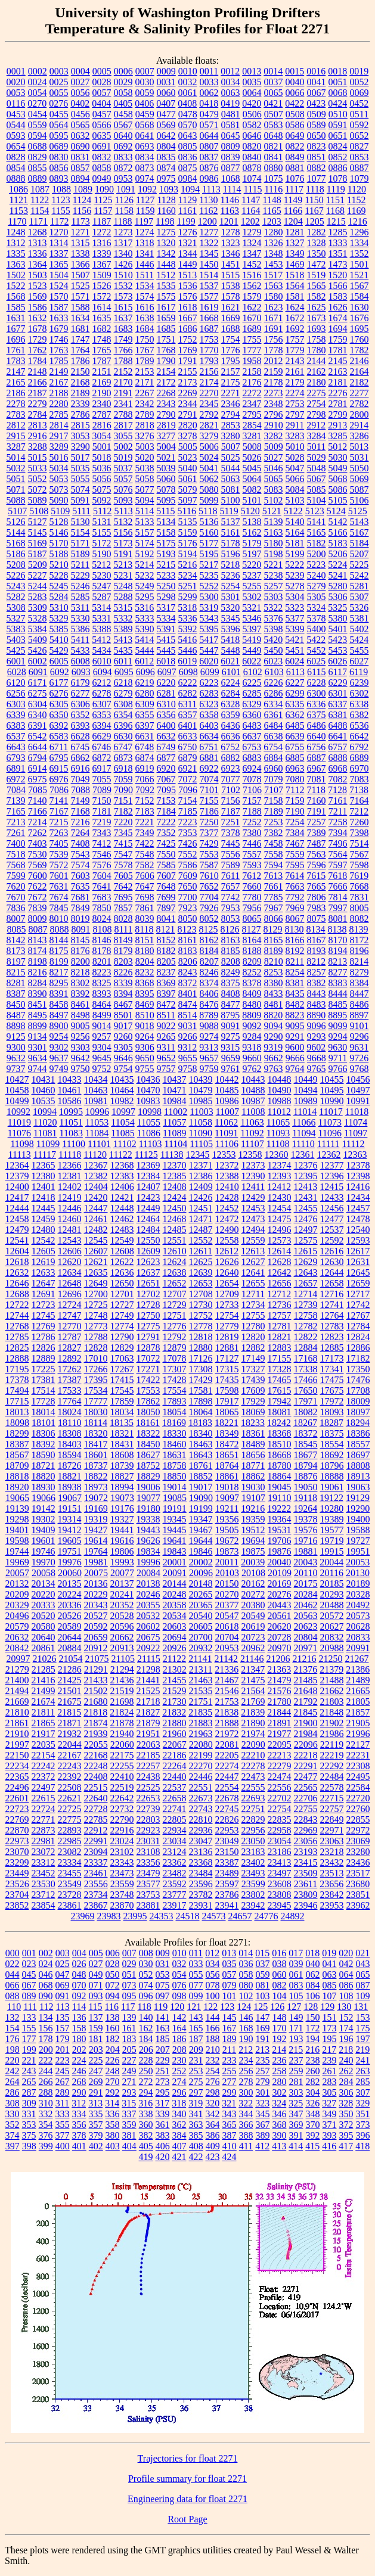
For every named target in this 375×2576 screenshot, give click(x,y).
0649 (295, 135)
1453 (273, 264)
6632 (166, 736)
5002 (123, 447)
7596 (316, 865)
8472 (166, 1004)
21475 (253, 1680)
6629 (101, 736)
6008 (80, 661)
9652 (166, 1058)
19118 (305, 1498)
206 (146, 2049)
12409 (201, 1187)
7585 (166, 865)
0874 (166, 168)
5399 (295, 629)
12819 (227, 1337)
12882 (253, 1348)
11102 (125, 1144)
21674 (43, 1701)
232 (213, 2060)
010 (179, 1953)
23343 (122, 1862)
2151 (101, 371)
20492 (358, 1605)
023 (29, 1964)
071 (96, 1985)
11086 (148, 1133)
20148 (201, 1583)
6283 (209, 693)
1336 (37, 253)
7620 (16, 886)
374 (12, 2135)
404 (129, 2146)
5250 (166, 586)
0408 (187, 103)
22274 (227, 1766)
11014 (305, 1112)
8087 (37, 929)
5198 (273, 554)
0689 (59, 146)
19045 (280, 1487)
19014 (175, 1487)
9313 (208, 1047)
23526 (17, 1884)
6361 (273, 715)
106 (313, 1996)
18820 (43, 1476)
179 (62, 2039)
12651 (148, 1283)
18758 (175, 1466)
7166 (37, 811)
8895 (337, 1015)
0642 (166, 135)
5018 (101, 457)
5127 (37, 522)
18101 (43, 1423)
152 (346, 2017)
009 (163, 1953)
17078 (175, 1358)
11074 (355, 1122)
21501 (70, 1691)
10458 (17, 1090)
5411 (80, 640)
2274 (295, 393)
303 (296, 2092)
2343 (166, 404)
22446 (201, 1777)
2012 (273, 361)
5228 (59, 575)
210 (213, 2049)
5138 (252, 522)
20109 (280, 1573)
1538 (230, 286)
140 (146, 2017)
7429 (209, 843)
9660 (252, 1058)
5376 (273, 618)
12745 (43, 1315)
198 (12, 2049)
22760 (358, 1809)
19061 (332, 1487)
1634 (80, 318)
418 (362, 2146)
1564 (295, 286)
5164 (295, 532)
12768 (17, 1326)
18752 (148, 1466)
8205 (166, 961)
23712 (43, 1895)
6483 (252, 725)
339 (163, 2114)
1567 (359, 286)
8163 (230, 940)
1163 (230, 211)
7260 (359, 822)
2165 (16, 382)
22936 (201, 1830)
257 (263, 2071)
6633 (187, 736)
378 (79, 2135)
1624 (295, 307)
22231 (358, 1755)
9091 (230, 1026)
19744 (17, 1551)
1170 (17, 221)
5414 (144, 640)
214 (279, 2049)
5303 (273, 597)
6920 (166, 768)
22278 (253, 1766)
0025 (59, 82)
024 (46, 1964)
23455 (70, 1873)
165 (196, 2028)
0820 (252, 146)
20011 (226, 1562)
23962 (358, 1905)
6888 (338, 758)
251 (163, 2071)
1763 (59, 350)
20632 (17, 1637)
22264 (175, 1766)
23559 (122, 1884)
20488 (332, 1605)
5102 (273, 500)
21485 (306, 1680)
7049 (80, 779)
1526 (101, 286)
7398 (359, 833)
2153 (144, 371)
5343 (209, 618)
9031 (187, 1026)
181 (96, 2039)
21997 (17, 1744)
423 (213, 2157)
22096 (306, 1744)
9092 (252, 1026)
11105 (201, 1144)
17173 (332, 1358)
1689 (252, 329)
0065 (273, 93)
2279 (37, 404)
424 (229, 2157)
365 (229, 2125)
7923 (187, 908)
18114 (95, 1423)
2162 (316, 371)
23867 (96, 1905)
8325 (101, 983)
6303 (16, 704)
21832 (174, 1712)
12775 (148, 1326)
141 (163, 2017)
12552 (201, 1240)
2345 (209, 404)
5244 (37, 586)
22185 (148, 1755)
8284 (37, 983)
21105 (123, 1659)
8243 (187, 972)
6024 (294, 661)
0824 (338, 146)
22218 (306, 1755)
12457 (358, 1208)
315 (129, 2103)
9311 (166, 1047)
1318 (144, 243)
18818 (17, 1476)
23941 (227, 1905)
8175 (59, 951)
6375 (316, 715)
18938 (70, 1487)
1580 (273, 296)
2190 (101, 393)
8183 (187, 951)
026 (79, 1964)
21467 (227, 1680)
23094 (96, 1852)
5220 (251, 565)
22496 (17, 1787)
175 (363, 2028)
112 (46, 2007)
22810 (201, 1819)
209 (196, 2049)
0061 (187, 93)
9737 (16, 1069)
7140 (37, 801)
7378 (230, 833)
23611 (305, 1884)
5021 (166, 457)
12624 (175, 1262)
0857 (80, 168)
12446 (70, 1208)
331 (29, 2114)
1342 (166, 253)
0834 (144, 157)
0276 (58, 103)
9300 (16, 1047)
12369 (148, 1165)
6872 (101, 758)
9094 (273, 1026)
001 (29, 1953)
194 (313, 2039)
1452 (252, 264)
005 (96, 1953)
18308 (70, 1433)
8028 (123, 918)
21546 (227, 1691)
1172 (59, 221)
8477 (230, 1004)
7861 (144, 908)
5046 (273, 468)
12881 (227, 1348)
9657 (209, 1058)
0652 (359, 135)
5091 (80, 500)
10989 (306, 1101)
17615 (280, 1390)
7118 (316, 790)
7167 (59, 811)
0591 (338, 125)
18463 (201, 1444)
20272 (253, 1594)
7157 (252, 801)
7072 (187, 779)
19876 (280, 1551)
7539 (59, 854)
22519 (122, 1787)
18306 (43, 1433)
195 (330, 2039)
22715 (332, 1798)
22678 (227, 1798)
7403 (37, 843)
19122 (331, 1498)
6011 (123, 661)
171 (296, 2028)
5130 (80, 522)
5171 (80, 543)
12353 (223, 1154)
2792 (209, 414)
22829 (253, 1819)
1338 (80, 253)
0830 (59, 157)
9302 (59, 1047)
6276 (59, 693)
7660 (252, 886)
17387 (70, 1380)
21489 (358, 1680)
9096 (316, 1026)
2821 (209, 425)
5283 (37, 597)
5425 (16, 650)
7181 (101, 811)
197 (363, 2039)
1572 (101, 296)
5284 (59, 597)
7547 (123, 854)
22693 (253, 1798)
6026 (337, 661)
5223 (316, 565)
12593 (358, 1240)
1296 (359, 232)
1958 (252, 361)
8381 (295, 983)
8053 (230, 918)
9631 (358, 1047)
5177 (209, 543)
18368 (280, 1433)
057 (229, 1974)
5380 (338, 618)
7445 (230, 843)
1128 (166, 200)
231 (196, 2060)
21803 (332, 1701)
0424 (337, 103)
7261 (16, 833)
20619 (253, 1626)
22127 (358, 1744)
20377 (227, 1605)
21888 (227, 1723)
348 (313, 2114)
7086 (59, 790)
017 (296, 1953)
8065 (252, 918)
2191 (123, 393)
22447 (227, 1777)
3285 (338, 436)
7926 (209, 908)
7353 (187, 833)
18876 (306, 1476)
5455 (359, 650)
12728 (148, 1305)
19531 (280, 1530)
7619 (358, 876)
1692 (295, 329)
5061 (187, 479)
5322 (273, 607)
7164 (359, 801)
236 (279, 2060)
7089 (101, 790)
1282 (316, 232)
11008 (253, 1112)
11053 (97, 1122)
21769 (253, 1701)
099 (196, 1996)
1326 (273, 243)
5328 (37, 618)
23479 (148, 1873)
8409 (252, 994)
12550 (148, 1240)
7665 (316, 886)
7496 (338, 843)
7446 (252, 843)
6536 (359, 725)
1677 (16, 329)
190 (246, 2039)
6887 (316, 758)
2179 (295, 382)
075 (163, 1985)
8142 (16, 940)
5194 (187, 554)
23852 (17, 1905)
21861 (17, 1723)
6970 (359, 768)
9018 (144, 1026)
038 (279, 1964)
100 (213, 1996)
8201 (101, 961)
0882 (316, 168)
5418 (230, 640)
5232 (144, 575)
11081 (45, 1133)
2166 (37, 382)
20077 (122, 1573)
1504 (59, 275)
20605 (201, 1626)
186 (179, 2039)
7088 (80, 790)
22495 (358, 1777)
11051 (70, 1122)
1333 (338, 243)
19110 (279, 1498)
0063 (230, 93)
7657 (230, 886)
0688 (37, 146)
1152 (356, 200)
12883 (280, 1348)
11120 (95, 1154)
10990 (332, 1101)
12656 (280, 1283)
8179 (123, 951)
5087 (359, 489)
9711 (337, 1058)
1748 (101, 339)
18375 (332, 1433)
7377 (209, 833)
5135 (187, 522)
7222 (166, 822)
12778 (201, 1326)
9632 (16, 1058)
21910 (17, 1734)
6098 (188, 672)
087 (363, 1985)
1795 (230, 361)
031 (163, 1964)
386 (213, 2135)
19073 (122, 1498)
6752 (230, 747)
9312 (187, 1047)
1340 (123, 253)
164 (179, 2028)
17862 (148, 1401)
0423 (316, 103)
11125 (146, 1154)
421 (179, 2157)
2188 (59, 393)
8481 (273, 1004)
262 (346, 2071)
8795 (230, 1015)
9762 (252, 1069)
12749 (122, 1315)
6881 (209, 758)
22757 (332, 1809)
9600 (294, 1047)
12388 (227, 1176)
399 (46, 2146)
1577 (209, 296)
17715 (17, 1401)
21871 (70, 1723)
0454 (37, 114)
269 (96, 2082)
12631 (358, 1262)
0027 (80, 82)
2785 (59, 414)
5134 (166, 522)
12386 (201, 1176)
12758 (306, 1315)
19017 (201, 1487)
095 (129, 1996)
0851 (316, 157)
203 (96, 2049)
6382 (359, 715)
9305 (123, 1047)
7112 (295, 790)
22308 (358, 1766)
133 (29, 2017)
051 (129, 1974)
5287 (101, 597)
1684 (144, 329)
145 (229, 2017)
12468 (175, 1219)
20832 (332, 1637)
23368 (201, 1862)
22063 (148, 1744)
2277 (359, 393)
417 (346, 2146)
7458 (273, 843)
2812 (16, 425)
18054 (175, 1412)
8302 (80, 983)
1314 (59, 243)
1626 (338, 307)
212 (245, 2049)
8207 (209, 961)
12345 (197, 1154)
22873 (43, 1830)
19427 (96, 1530)
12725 (96, 1305)
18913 (358, 1476)
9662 (273, 1058)
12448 (122, 1208)
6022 (251, 661)
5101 (252, 500)
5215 (165, 565)
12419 (70, 1197)
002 (46, 1953)
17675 (332, 1390)
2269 (187, 393)
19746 (43, 1551)
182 (113, 2039)
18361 (253, 1433)
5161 (230, 532)
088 (12, 1996)
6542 (37, 736)
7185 (187, 811)
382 (146, 2135)
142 (179, 2017)
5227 (37, 575)
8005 (359, 908)
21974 (253, 1734)
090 (46, 1996)
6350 (59, 715)
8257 (316, 972)
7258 (338, 822)
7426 (187, 843)
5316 (144, 607)
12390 (253, 1176)
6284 (230, 693)
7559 (295, 854)
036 (246, 1964)
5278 (295, 586)
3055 (123, 436)
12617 (358, 1251)
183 (129, 2039)
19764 (96, 1551)
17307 (175, 1369)
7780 (252, 897)
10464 (122, 1090)
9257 (101, 1036)
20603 (175, 1626)
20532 (148, 1616)
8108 (101, 929)
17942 (280, 1401)
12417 (17, 1197)
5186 (16, 554)
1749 (123, 339)
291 (96, 2092)
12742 (358, 1305)
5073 (59, 489)
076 (179, 1985)
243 (29, 2071)
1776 (230, 350)
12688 (17, 1294)
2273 (273, 393)
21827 (148, 1712)
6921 (187, 768)
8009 (37, 918)
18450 (148, 1444)
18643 (201, 1455)
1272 (101, 232)
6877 (166, 758)
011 (196, 1953)
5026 (252, 457)
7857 (123, 908)
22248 (96, 1766)
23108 (148, 1852)
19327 (122, 1519)
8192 (295, 951)
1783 (16, 361)
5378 (316, 618)
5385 (59, 629)
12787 (70, 1337)
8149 (123, 940)
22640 (96, 1798)
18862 (253, 1476)
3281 (252, 436)
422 (196, 2157)
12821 (280, 1337)
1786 (80, 361)
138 (113, 2017)
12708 (201, 1294)
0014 (273, 71)
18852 (201, 1476)
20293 (332, 1594)
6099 (209, 672)
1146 (230, 200)
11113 (19, 1154)
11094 (303, 1133)
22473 (253, 1777)
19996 (148, 1562)
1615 (123, 307)
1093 (168, 189)
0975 (166, 178)
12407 (148, 1187)
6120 (16, 683)
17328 (280, 1369)
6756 (316, 747)
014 (245, 1953)
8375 (230, 983)
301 (263, 2092)
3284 (316, 436)
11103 (150, 1144)
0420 (251, 103)
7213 (16, 822)
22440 (175, 1777)
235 (263, 2060)
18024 (70, 1412)
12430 (280, 1197)
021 (362, 1953)
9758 (187, 1069)
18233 (253, 1423)
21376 (305, 1669)
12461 (96, 1219)
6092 (59, 672)
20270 (227, 1594)
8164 (252, 940)
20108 (253, 1573)
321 (229, 2103)
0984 (187, 178)
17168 (306, 1358)
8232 (144, 972)
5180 (273, 543)
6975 (37, 779)
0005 (101, 71)
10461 (70, 1090)
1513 (187, 275)
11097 (355, 1133)
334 (79, 2114)
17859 (122, 1401)
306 (346, 2092)
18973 (96, 1487)
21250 (330, 1659)
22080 (201, 1744)
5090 (59, 500)
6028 (16, 672)
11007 (227, 1112)
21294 (122, 1669)
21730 (175, 1701)
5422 (316, 640)
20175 (306, 1583)
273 (163, 2082)
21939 (96, 1734)
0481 (230, 114)
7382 (273, 833)
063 (330, 1974)
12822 (306, 1337)
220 (12, 2060)
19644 (201, 1541)
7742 (230, 897)
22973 (17, 1841)
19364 (280, 1519)
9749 (59, 1069)
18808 (358, 1466)
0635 (101, 135)
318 (179, 2103)
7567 (359, 854)
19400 (358, 1519)
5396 (230, 629)
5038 (144, 468)
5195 (209, 554)
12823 (332, 1337)
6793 (16, 758)
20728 (280, 1637)
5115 (165, 511)
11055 (148, 1122)
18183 (200, 1423)
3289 (59, 447)
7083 (359, 779)
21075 (97, 1659)
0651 (338, 135)
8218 (80, 972)
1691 (273, 329)
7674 (59, 897)
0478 (187, 114)
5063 (230, 479)
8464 (101, 1004)
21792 (306, 1701)
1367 (101, 264)
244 (46, 2071)
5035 (80, 468)
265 (29, 2082)
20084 (148, 1573)
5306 (338, 597)
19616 (122, 1541)
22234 (17, 1766)
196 (346, 2039)
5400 (316, 629)
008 (146, 1953)
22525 (148, 1787)
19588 (358, 1530)
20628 (358, 1626)
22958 (280, 1830)
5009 (273, 447)
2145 (338, 361)
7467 (295, 843)
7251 (230, 822)
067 (29, 1985)
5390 (144, 629)
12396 (332, 1176)
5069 (359, 479)
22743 (201, 1809)
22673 (201, 1798)
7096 (187, 790)
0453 (16, 114)
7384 (295, 833)
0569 (166, 125)
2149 (59, 371)
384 (179, 2135)
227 (129, 2060)
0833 (123, 157)
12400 (17, 1187)
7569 (37, 865)
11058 (200, 1122)
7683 (101, 897)
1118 (315, 189)
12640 (227, 1272)
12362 (328, 1154)
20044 (331, 1562)
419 (146, 2157)
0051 (338, 82)
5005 (187, 447)
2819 (166, 425)
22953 (227, 1830)
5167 (359, 532)
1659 (166, 318)
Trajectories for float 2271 (188, 2458)
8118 (144, 929)
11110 (303, 1144)
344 (246, 2114)
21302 (175, 1669)
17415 (122, 1380)
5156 (123, 532)
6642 (359, 736)
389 (263, 2135)
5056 (101, 479)
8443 (316, 994)
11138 (172, 1154)
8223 (101, 972)
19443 (148, 1530)
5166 (338, 532)
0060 (166, 93)
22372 (43, 1777)
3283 (295, 436)
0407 (165, 103)
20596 (122, 1626)
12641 (253, 1272)
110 (14, 2007)
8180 (144, 951)
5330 (80, 618)
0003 (59, 71)
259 (296, 2071)
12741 (332, 1305)
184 (146, 2039)
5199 (295, 554)
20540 (201, 1616)
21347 (253, 1669)
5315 (122, 607)
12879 (175, 1348)
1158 (124, 211)
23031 (148, 1841)
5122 (293, 511)
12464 (148, 1219)
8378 (252, 983)
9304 (101, 1047)
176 (12, 2039)
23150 (227, 1852)
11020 (45, 1122)
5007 (230, 447)
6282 (187, 693)
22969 (306, 1830)
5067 (316, 479)
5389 (123, 629)
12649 (96, 1283)
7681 (80, 897)
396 (363, 2135)
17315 (227, 1369)
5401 (338, 629)
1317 (123, 243)
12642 (280, 1272)
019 (329, 1953)
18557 (358, 1444)
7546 (101, 854)
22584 (358, 1787)
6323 (208, 704)
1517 (273, 275)
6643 (16, 747)
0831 (80, 157)
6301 (338, 693)
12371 (201, 1165)
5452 (316, 650)
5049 (338, 468)
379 (96, 2135)
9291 (295, 1036)
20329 (17, 1605)
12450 (175, 1208)
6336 (316, 704)
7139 (16, 801)
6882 (230, 758)
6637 (252, 736)
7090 (123, 790)
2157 (230, 371)
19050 (306, 1487)
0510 (338, 114)
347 (296, 2114)
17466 (306, 1380)
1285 (338, 232)
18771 (253, 1466)
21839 (253, 1712)
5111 (81, 511)
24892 (293, 1916)
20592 (96, 1626)
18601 (96, 1455)
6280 (144, 693)
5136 (209, 522)
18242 (279, 1423)
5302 (252, 597)
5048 (316, 468)
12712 (279, 1294)
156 (46, 2028)
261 (330, 2071)
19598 (17, 1541)
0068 (338, 93)
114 (79, 2007)
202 (79, 2049)
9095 (295, 1026)
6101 (231, 672)
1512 (165, 275)
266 (46, 2082)
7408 (80, 843)
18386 (358, 1433)
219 (362, 2049)
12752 (201, 1315)
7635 (80, 886)
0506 (252, 114)
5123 (314, 511)
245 (62, 2071)
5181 (295, 543)
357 (96, 2125)
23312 (43, 1862)
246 (79, 2071)
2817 (123, 425)
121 (194, 2007)
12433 (332, 1197)
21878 (122, 1723)
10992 (18, 1112)
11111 (328, 1144)
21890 (253, 1723)
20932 (201, 1648)
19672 (227, 1541)
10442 (227, 1079)
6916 (80, 768)
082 (279, 1985)
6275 (37, 693)
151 (330, 2017)
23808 (280, 1895)
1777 (252, 350)
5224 (337, 565)
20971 (306, 1648)
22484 (332, 1777)
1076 (295, 178)
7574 (80, 865)
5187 (37, 554)
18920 (17, 1487)
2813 (37, 425)
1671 (273, 318)
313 (95, 2103)
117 (128, 2007)
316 (145, 2103)
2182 (359, 382)
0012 (230, 71)
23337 (96, 1862)
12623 (148, 1262)
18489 (253, 1444)
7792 (295, 897)
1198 (165, 221)
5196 (230, 554)
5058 (144, 479)
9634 (37, 1058)
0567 (123, 125)
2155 (187, 371)
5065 (273, 479)
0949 (101, 178)
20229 (96, 1594)
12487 (201, 1230)
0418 (208, 103)
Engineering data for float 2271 (187, 2499)
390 (279, 2135)
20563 (306, 1616)
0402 (79, 103)
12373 (253, 1165)
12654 (227, 1283)
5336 (187, 618)
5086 (338, 489)
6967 (316, 768)
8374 (209, 983)
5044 (230, 468)
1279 (252, 232)
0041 (316, 82)
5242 (359, 575)
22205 (227, 1755)
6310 (166, 704)
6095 (124, 672)
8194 (338, 951)
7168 (80, 811)
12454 (280, 1208)
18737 (96, 1466)
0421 (273, 103)
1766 (123, 350)
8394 (123, 994)
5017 (80, 457)
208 (179, 2049)
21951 (148, 1734)
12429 (253, 1197)
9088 (209, 1026)
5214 (144, 565)
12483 (122, 1230)
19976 (70, 1562)
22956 (253, 1830)
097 (163, 1996)
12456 (332, 1208)
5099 (209, 500)
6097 (166, 672)
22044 (70, 1744)
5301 (230, 597)
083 (296, 1985)
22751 (253, 1809)
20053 (358, 1562)
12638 (175, 1272)
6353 (101, 715)
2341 (123, 404)
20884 (70, 1648)
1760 (359, 339)
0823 (316, 146)
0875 (187, 168)
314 (112, 2103)
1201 (228, 221)
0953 (123, 178)
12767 (358, 1315)
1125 (103, 200)
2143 (295, 361)
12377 (332, 1165)
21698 (122, 1701)
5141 (316, 522)
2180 (316, 382)
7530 (37, 854)
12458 (17, 1219)
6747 (122, 747)
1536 (187, 286)
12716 (331, 1294)
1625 (316, 307)
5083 (273, 489)
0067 (316, 93)
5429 (59, 650)
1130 (208, 200)
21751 (201, 1701)
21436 (122, 1680)
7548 (144, 854)
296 (179, 2092)
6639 (295, 736)
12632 (17, 1272)
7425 (166, 843)
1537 (209, 286)
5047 (295, 468)
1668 (209, 318)
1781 (338, 350)
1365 (59, 264)
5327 (16, 618)
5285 (80, 597)
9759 (209, 1069)
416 (329, 2146)
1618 (187, 307)
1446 (144, 264)
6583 (59, 736)
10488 (253, 1090)
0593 (16, 135)
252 (179, 2071)
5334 (166, 618)
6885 (295, 758)
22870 (17, 1830)
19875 (253, 1551)
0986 (209, 178)
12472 (227, 1219)
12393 (280, 1176)
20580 (43, 1626)
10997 (123, 1112)
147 (263, 2017)
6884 (273, 758)
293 (129, 2092)
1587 (59, 307)
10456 (358, 1079)
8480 (252, 1004)
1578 (230, 296)
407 (179, 2146)
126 (277, 2007)
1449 (187, 264)
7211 (337, 811)
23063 (332, 1841)
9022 (166, 1026)
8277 (338, 972)
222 (46, 2060)
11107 (252, 1144)
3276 (144, 436)
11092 (252, 1133)
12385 (175, 1176)
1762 (37, 350)
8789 (208, 1015)
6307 (101, 704)
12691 (43, 1294)
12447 (96, 1208)
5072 (37, 489)
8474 (187, 1004)
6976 (59, 779)
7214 (37, 822)
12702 (148, 1294)
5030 (338, 457)
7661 (273, 886)
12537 (332, 1230)
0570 (187, 125)
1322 (209, 243)
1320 (166, 243)
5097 (187, 500)
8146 (101, 940)
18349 (227, 1433)
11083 (70, 1133)
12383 (122, 1176)
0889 (37, 178)
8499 (101, 1015)
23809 (306, 1895)
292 (113, 2092)
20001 (175, 1562)
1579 (252, 296)
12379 (17, 1176)
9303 (80, 1047)
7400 (16, 843)
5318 (187, 607)
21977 (280, 1734)
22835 (280, 1819)
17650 (306, 1390)
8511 (166, 1015)
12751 (175, 1315)
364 (213, 2125)
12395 (306, 1176)
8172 (359, 940)
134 (46, 2017)
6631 (144, 736)
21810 (17, 1712)
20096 (201, 1573)
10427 (17, 1079)
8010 (59, 918)
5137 (230, 522)
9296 (359, 1036)
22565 (306, 1787)
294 (146, 2092)
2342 (144, 404)
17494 (17, 1390)
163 (163, 2028)
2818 (144, 425)
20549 (253, 1616)
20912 (96, 1648)
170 (279, 2028)
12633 (43, 1272)
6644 (37, 747)
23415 (306, 1862)
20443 (280, 1605)
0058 (123, 93)
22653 (148, 1798)
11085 (122, 1133)
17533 (70, 1390)
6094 (102, 672)
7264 (80, 833)
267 (62, 2082)
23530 (43, 1884)
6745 (79, 747)
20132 (17, 1583)
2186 (16, 393)
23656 (331, 1884)
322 (245, 2103)
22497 (43, 1787)
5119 (228, 511)
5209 (37, 565)
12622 (122, 1262)
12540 (358, 1230)
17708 (358, 1390)
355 (62, 2125)
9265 (166, 1036)
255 (229, 2071)
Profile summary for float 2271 (187, 2479)
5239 (295, 575)
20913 (122, 1648)
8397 (166, 994)
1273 (123, 232)
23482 (175, 1873)
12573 (280, 1240)
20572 (332, 1616)
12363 (355, 1154)
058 (246, 1974)
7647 (144, 886)
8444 (338, 994)
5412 (101, 640)
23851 (358, 1895)
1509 (101, 275)
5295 (144, 597)
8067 (295, 918)
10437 (175, 1079)
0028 (101, 82)
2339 (80, 404)
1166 (293, 211)
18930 (43, 1487)
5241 (338, 575)
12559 (253, 1240)
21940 (122, 1734)
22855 (358, 1819)
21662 (332, 1691)
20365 (201, 1605)
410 (229, 2146)
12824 (358, 1337)
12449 (148, 1208)
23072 (43, 1852)
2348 (273, 404)
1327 (295, 243)
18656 (253, 1455)
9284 (252, 1036)
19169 (96, 1508)
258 (279, 2071)
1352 (359, 253)
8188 (252, 951)
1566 (338, 286)
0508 (295, 114)
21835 (200, 1712)
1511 (144, 275)
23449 (17, 1873)
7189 (273, 811)
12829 (122, 1348)
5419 (251, 640)
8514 (187, 1015)
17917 (227, 1401)
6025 (316, 661)
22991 (96, 1841)
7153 (166, 801)
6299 (295, 693)
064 (346, 1974)
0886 (338, 168)
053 (163, 1974)
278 (246, 2082)
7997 (338, 908)
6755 (294, 747)
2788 (123, 414)
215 (296, 2049)
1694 (338, 329)
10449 (306, 1079)
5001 (101, 447)
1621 (230, 307)
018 (312, 1953)
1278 (230, 232)
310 (46, 2103)
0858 (101, 168)
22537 (175, 1787)
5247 (101, 586)
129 (327, 2007)
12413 (305, 1187)
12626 (227, 1262)
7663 (295, 886)
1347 (252, 253)
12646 (17, 1283)
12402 (70, 1187)
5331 (101, 618)
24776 (266, 1916)
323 (262, 2103)
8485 (338, 1004)
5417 (208, 640)
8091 (80, 929)
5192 (144, 554)
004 (79, 1953)
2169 (101, 382)
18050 (148, 1412)
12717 (358, 1294)
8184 (209, 951)
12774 (122, 1326)
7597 (338, 865)
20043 (305, 1562)
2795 (252, 414)
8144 (59, 940)
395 (346, 2135)
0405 (122, 103)
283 (330, 2082)
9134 (37, 1036)
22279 (280, 1766)
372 (346, 2125)
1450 (209, 264)
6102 (252, 672)
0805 (187, 146)
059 (263, 1974)
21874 (96, 1723)
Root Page (187, 2519)
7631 (59, 886)
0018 (337, 71)
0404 (101, 103)
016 (279, 1953)
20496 (17, 1616)
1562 (252, 286)
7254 (295, 822)
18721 (43, 1466)
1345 (209, 253)
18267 (305, 1423)
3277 (166, 436)
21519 (122, 1691)
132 (12, 2017)
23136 (201, 1852)
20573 (358, 1616)
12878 (148, 1348)
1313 (37, 243)
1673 (316, 318)
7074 (209, 779)
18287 (331, 1423)
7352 (166, 833)
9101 (359, 1026)
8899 (37, 1026)
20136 (96, 1583)
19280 (331, 1508)
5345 (230, 618)
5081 (230, 489)
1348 (273, 253)
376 (46, 2135)
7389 (316, 833)
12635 (96, 1272)
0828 (16, 157)
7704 (209, 897)
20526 (70, 1616)
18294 (358, 1423)
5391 (166, 629)
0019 (358, 71)
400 (62, 2146)
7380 (252, 833)
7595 (295, 865)
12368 (122, 1165)
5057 (123, 479)
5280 (338, 586)
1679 (59, 329)
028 (113, 1964)
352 (12, 2125)
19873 (227, 1551)
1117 (294, 189)
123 (227, 2007)
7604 (101, 876)
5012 (337, 447)
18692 (332, 1455)
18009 (358, 1401)
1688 (230, 329)
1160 (166, 211)
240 (346, 2060)
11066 (303, 1122)
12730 (201, 1305)
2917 (59, 436)
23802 (253, 1895)
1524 (59, 286)
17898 (201, 1401)
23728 (70, 1895)
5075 (101, 489)
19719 (332, 1541)
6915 (59, 768)
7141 (59, 801)
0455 (59, 114)
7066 (144, 779)
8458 (59, 1004)
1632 (37, 318)
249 (129, 2071)
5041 (209, 468)
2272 (252, 393)
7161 (338, 801)
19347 (201, 1519)
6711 (58, 747)
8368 (144, 983)
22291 (306, 1766)
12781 (280, 1326)
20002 (201, 1562)
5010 (295, 447)
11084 (97, 1133)
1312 (16, 243)
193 (296, 2039)
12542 (43, 1240)
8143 (37, 940)
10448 (280, 1079)
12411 (253, 1187)
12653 (201, 1283)
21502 (96, 1691)
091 (62, 1996)
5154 (80, 532)
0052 (359, 82)
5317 (165, 607)
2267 (144, 393)
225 (96, 2060)
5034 (59, 468)
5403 (16, 640)
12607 (96, 1251)
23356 (148, 1862)
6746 (101, 747)
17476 (358, 1380)
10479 (201, 1090)
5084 (295, 489)
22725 (70, 1809)
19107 (253, 1498)
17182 (358, 1358)
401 (79, 2146)
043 (363, 1964)
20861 (43, 1648)
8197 (16, 961)
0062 (209, 93)
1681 (80, 329)
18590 (43, 1455)
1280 (273, 232)
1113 (211, 189)
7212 (358, 811)
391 (296, 2135)
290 (79, 2092)
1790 (166, 361)
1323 (230, 243)
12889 (43, 1358)
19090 (201, 1498)
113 (62, 2007)
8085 (16, 929)
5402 (359, 629)
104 (279, 1996)
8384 (359, 983)
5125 (357, 511)
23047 (201, 1841)
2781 (338, 404)
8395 (144, 994)
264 (12, 2082)
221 (29, 2060)
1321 (187, 243)
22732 (122, 1809)
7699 (166, 897)
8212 (316, 961)
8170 (338, 940)
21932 (70, 1734)
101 (229, 1996)
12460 (70, 1219)
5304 (295, 597)
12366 (70, 1165)
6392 (59, 725)
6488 (338, 725)
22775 (70, 1819)
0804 (166, 146)
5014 (16, 457)
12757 (280, 1315)
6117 (337, 672)
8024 (101, 918)
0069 (359, 93)
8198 (37, 961)
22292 (332, 1766)
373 (363, 2125)
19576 (306, 1530)
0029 (123, 82)
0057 (101, 93)
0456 (80, 114)
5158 (166, 532)
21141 (200, 1659)
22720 (358, 1798)
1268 (37, 232)
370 (313, 2125)
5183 (338, 543)
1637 (123, 318)
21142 (226, 1659)
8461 (80, 1004)
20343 (96, 1605)
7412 (101, 843)
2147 (16, 371)
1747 (80, 339)
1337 (59, 253)
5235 (209, 575)
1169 (356, 211)
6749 (165, 747)
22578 (332, 1787)
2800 (359, 414)
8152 (166, 940)
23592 (175, 1884)
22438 (148, 1777)
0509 (316, 114)
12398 (358, 1176)
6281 (166, 693)
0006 (123, 71)
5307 (359, 597)
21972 (227, 1734)
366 (246, 2125)
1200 (207, 221)
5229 (80, 575)
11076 (19, 1133)
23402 (253, 1862)
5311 (80, 607)
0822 (295, 146)
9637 (59, 1058)
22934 (175, 1830)
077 (196, 1985)
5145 (37, 532)
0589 (316, 125)
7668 (359, 886)
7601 (59, 876)
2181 (338, 382)
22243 (70, 1766)
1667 (187, 318)
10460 (43, 1090)
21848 (331, 1712)
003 (62, 1953)
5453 (338, 650)
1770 (209, 350)
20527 (96, 1616)
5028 (295, 457)
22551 (201, 1787)
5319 (208, 607)
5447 (209, 650)
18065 (227, 1412)
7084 (16, 790)
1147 (250, 200)
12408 (175, 1187)
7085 (37, 790)
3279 (209, 436)
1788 (123, 361)
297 (196, 2092)
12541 (17, 1240)
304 (313, 2092)
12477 (332, 1219)
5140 (295, 522)
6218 (123, 683)
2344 (187, 404)
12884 (306, 1348)
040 (313, 1964)
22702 (280, 1798)
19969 (17, 1562)
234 (246, 2060)
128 (310, 2007)
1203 (271, 221)
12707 (175, 1294)
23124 (175, 1852)
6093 (81, 672)
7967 (273, 908)
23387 (227, 1862)
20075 (96, 1573)
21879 (148, 1723)
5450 (273, 650)
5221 (273, 565)
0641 (144, 135)
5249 (144, 586)
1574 (144, 296)
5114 (144, 511)
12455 (306, 1208)
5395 (209, 629)
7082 (338, 779)
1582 (316, 296)
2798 (316, 414)
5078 (166, 489)
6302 (359, 693)
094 (113, 1996)
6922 (209, 768)
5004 (166, 447)
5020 (144, 457)
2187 (37, 393)
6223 (209, 683)
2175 (230, 382)
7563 (316, 854)
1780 (316, 350)
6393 (80, 725)
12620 (70, 1262)
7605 (123, 876)
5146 (59, 532)
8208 (230, 961)
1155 (60, 211)
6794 (37, 758)
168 (246, 2028)
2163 (338, 371)
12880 (201, 1348)
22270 (201, 1766)
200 (46, 2049)
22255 (122, 1766)
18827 (122, 1476)
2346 (230, 404)
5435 (123, 650)
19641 (175, 1541)
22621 (70, 1798)
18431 (122, 1444)
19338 (148, 1519)
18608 (122, 1455)
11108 (278, 1144)
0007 (144, 71)
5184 (359, 543)
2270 (209, 393)
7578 (123, 865)
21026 (45, 1659)
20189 (358, 1583)
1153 (19, 211)
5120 (250, 511)
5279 (316, 586)
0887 (359, 168)
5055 (80, 479)
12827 (70, 1348)
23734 (96, 1895)
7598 (359, 865)
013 (229, 1953)
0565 (80, 125)
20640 (43, 1637)
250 (146, 2071)
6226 (273, 683)
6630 (123, 736)
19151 (70, 1508)
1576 (187, 296)
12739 (306, 1305)
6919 (144, 768)
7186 (209, 811)
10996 (97, 1112)
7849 (80, 908)
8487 (16, 1015)
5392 (187, 629)
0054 (37, 93)
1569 (37, 296)
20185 (332, 1583)
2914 (358, 425)
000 (12, 1953)
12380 (43, 1176)
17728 (43, 1401)
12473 (253, 1219)
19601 (43, 1541)
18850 (175, 1476)
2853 (230, 425)
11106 (226, 1144)
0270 (37, 103)
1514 (208, 275)
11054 (122, 1122)
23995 (135, 1916)
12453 (253, 1208)
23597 (227, 1884)
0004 (80, 71)
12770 (70, 1326)
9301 (37, 1047)
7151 (123, 801)
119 (161, 2007)
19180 (148, 1508)
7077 (230, 779)
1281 (295, 232)
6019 (187, 661)
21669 (17, 1701)
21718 (148, 1701)
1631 (16, 318)
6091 (38, 672)
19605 (70, 1541)
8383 (338, 983)
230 (179, 2060)
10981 (96, 1101)
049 (96, 1974)
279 (263, 2082)
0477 (166, 114)
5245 (59, 586)
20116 (331, 1573)
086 (346, 1985)
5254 (230, 586)
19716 (306, 1541)
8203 (123, 961)
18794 (306, 1466)
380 (113, 2135)
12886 (358, 1348)
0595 (59, 135)
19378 (306, 1519)
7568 (16, 865)
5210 (59, 565)
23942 (253, 1905)
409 (213, 2146)
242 (12, 2071)
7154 (187, 801)
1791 (187, 361)
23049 (227, 1841)
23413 (280, 1862)
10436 (148, 1079)
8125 (208, 929)
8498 (80, 1015)
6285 (252, 693)
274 (179, 2082)
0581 (230, 125)
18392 (43, 1444)
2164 (359, 371)
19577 (332, 1530)
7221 (144, 822)
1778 (273, 350)
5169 (37, 543)
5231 (123, 575)
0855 (37, 168)
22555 (253, 1787)
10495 (332, 1090)
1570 (59, 296)
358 (113, 2125)
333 (62, 2114)
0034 (230, 82)
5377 (295, 618)
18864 (280, 1476)
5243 (16, 586)
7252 (252, 822)
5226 (16, 575)
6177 (59, 683)
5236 (230, 575)
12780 (253, 1326)
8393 (101, 994)
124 (244, 2007)
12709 (227, 1294)
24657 (240, 1916)
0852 (338, 157)
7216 (80, 822)
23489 (227, 1873)
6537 (16, 736)
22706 (306, 1798)
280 (279, 2082)
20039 (253, 1562)
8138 (337, 929)
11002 (175, 1112)
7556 (230, 854)
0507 (273, 114)
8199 (59, 961)
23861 (70, 1905)
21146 (252, 1659)
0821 (273, 146)
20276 (280, 1594)
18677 (306, 1455)
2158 (252, 371)
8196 (359, 951)
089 (29, 1996)
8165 (273, 940)
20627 (332, 1626)
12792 (175, 1337)
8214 (358, 961)
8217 (59, 972)
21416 (43, 1680)
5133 (144, 522)
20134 (43, 1583)
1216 (357, 221)
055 (196, 1974)
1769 (187, 350)
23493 (253, 1873)
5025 (230, 457)
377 (62, 2135)
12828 (96, 1348)
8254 (295, 972)
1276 (187, 232)
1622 (252, 307)
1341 (144, 253)
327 (329, 2103)
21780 (280, 1701)
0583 (273, 125)
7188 (252, 811)
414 (296, 2146)
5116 (187, 511)
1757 (295, 339)
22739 (148, 1809)
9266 (187, 1036)
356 (79, 2125)
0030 (144, 82)
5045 (252, 468)
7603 (80, 876)
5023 (187, 457)
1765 (101, 350)
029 (129, 1964)
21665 (358, 1691)
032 (179, 1964)
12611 (200, 1251)
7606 (144, 876)
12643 (306, 1272)
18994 (122, 1487)
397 (12, 2146)
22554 (227, 1787)
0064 (252, 93)
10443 (253, 1079)
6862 (80, 758)
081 (263, 1985)
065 (363, 1974)
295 (163, 2092)
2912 (316, 425)
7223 (187, 822)
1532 (123, 286)
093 (96, 1996)
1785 (59, 361)
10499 (17, 1101)
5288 (123, 597)
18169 (174, 1423)
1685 (166, 329)
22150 (17, 1755)
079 (229, 1985)
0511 (359, 114)
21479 (280, 1680)
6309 (144, 704)
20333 (43, 1605)
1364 (37, 264)
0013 (251, 71)
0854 (16, 168)
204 (113, 2049)
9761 (230, 1069)
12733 (227, 1305)
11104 (175, 1144)
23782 (201, 1895)
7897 (166, 908)
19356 (227, 1519)
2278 (16, 404)
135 (62, 2017)
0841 (273, 157)
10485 (227, 1090)
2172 (166, 382)
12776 (175, 1326)
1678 (37, 329)
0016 (316, 71)
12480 (43, 1230)
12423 (148, 1197)
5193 (166, 554)
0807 (209, 146)
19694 (253, 1541)
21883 (201, 1723)
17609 (253, 1390)
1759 (338, 339)
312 (79, 2103)
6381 (338, 715)
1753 (209, 339)
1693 (316, 329)
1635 (101, 318)
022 (12, 1964)
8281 (16, 983)
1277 (209, 232)
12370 (175, 1165)
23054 (280, 1841)
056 (213, 1974)
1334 (359, 243)
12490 (227, 1230)
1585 (16, 307)
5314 (101, 607)
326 (312, 2103)
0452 (358, 103)
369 (296, 2125)
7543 (80, 854)
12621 (96, 1262)
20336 (70, 1605)
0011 (209, 71)
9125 (16, 1036)
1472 (316, 264)
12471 (201, 1219)
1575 (166, 296)
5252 (209, 586)
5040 (187, 468)
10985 (201, 1101)
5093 (123, 500)
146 (246, 2017)
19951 (358, 1551)
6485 (295, 725)
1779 (295, 350)
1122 (39, 200)
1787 (101, 361)
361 (163, 2125)
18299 (17, 1433)
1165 (271, 211)
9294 (338, 1036)
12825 (17, 1348)
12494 (253, 1230)
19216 (253, 1508)
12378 (358, 1165)
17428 (175, 1380)
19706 (280, 1541)
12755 (253, 1315)
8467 (123, 1004)
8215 (16, 972)
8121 (165, 929)
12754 (227, 1315)
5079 (187, 489)
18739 (122, 1466)
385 (196, 2135)
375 (29, 2135)
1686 (187, 329)
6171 (37, 683)
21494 (17, 1691)
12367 (96, 1165)
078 (213, 1985)
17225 (43, 1369)
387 (229, 2135)
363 (196, 2125)
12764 (332, 1315)
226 (113, 2060)
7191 (316, 811)
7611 (230, 876)
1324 (252, 243)
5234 (187, 575)
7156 (230, 801)
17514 (43, 1390)
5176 (187, 543)
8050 (187, 918)
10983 (148, 1101)
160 (113, 2028)
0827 (359, 146)
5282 (16, 597)
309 (29, 2103)
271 (129, 2082)
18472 (227, 1444)
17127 (227, 1358)
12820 (253, 1337)
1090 (104, 189)
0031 (166, 82)
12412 (279, 1187)
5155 (101, 532)
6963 (295, 768)
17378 (17, 1380)
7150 (101, 801)
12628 (280, 1262)
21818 (95, 1712)
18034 (122, 1412)
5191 (123, 554)
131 (361, 2007)
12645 (358, 1272)
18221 (226, 1423)
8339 (123, 983)
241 (363, 2060)
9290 (273, 1036)
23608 (280, 1884)
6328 (230, 704)
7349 (144, 833)
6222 (187, 683)
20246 (148, 1594)
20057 (17, 1573)
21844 (279, 1712)
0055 (59, 93)
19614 (96, 1541)
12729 (175, 1305)
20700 (201, 1637)
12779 (227, 1326)
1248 (16, 232)
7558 (273, 854)
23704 (17, 1895)
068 (46, 1985)
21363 (279, 1669)
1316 (101, 243)
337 (129, 2114)
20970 (280, 1648)
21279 (17, 1669)
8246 (209, 972)
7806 (316, 897)
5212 (101, 565)
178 (46, 2039)
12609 (148, 1251)
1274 (144, 232)
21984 (306, 1734)
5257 (273, 586)
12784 (358, 1326)
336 (113, 2114)
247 (96, 2071)
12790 (122, 1337)
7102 (230, 790)
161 (129, 2028)
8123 (187, 929)
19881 (306, 1551)
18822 (96, 1476)
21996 (358, 1734)
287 (29, 2092)
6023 (273, 661)
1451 (230, 264)
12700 (96, 1294)
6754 (273, 747)
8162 (209, 940)
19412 (70, 1530)
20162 (253, 1583)
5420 (273, 640)
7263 (59, 833)
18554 (332, 1444)
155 (29, 2028)
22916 (122, 1830)
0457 (101, 114)
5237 (252, 575)
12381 (70, 1176)
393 (330, 2135)
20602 (148, 1626)
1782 (359, 350)
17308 (201, 1369)
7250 (209, 822)
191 (263, 2039)
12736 (280, 1305)
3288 (37, 447)
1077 (316, 178)
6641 (338, 736)
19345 (175, 1519)
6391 (37, 725)
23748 (122, 1895)
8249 (230, 972)
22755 (306, 1809)
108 (346, 1996)
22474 (280, 1777)
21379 (331, 1669)
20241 (122, 1594)
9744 (37, 1069)
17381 (43, 1380)
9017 (123, 1026)
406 (163, 2146)
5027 (273, 457)
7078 (252, 779)
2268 (166, 393)
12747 (70, 1315)
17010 (96, 1358)
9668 (316, 1058)
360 (146, 2125)
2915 (16, 436)
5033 (37, 468)
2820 (187, 425)
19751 (70, 1551)
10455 (332, 1079)
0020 (16, 82)
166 (213, 2028)
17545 (122, 1390)
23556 (96, 1884)
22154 (43, 1755)
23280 (358, 1852)
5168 (16, 543)
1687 (209, 329)
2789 (144, 414)
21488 (332, 1680)
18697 (358, 1455)
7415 (123, 843)
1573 (123, 296)
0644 (209, 135)
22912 (96, 1830)
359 (129, 2125)
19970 (43, 1562)
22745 (227, 1809)
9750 (80, 1069)
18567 (17, 1455)
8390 (37, 994)
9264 (144, 1036)
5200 (316, 554)
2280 (59, 404)
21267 (356, 1659)
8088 (59, 929)
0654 (16, 146)
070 (79, 1985)
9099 (338, 1026)
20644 (70, 1637)
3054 (101, 436)
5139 (273, 522)
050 (113, 1974)
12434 (358, 1197)
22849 (332, 1819)
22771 (43, 1819)
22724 (43, 1809)
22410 (122, 1777)
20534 (175, 1616)
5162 (252, 532)
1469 (295, 264)
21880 (175, 1723)
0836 (187, 157)
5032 (16, 468)
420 (163, 2157)
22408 (96, 1777)
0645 (230, 135)
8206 (187, 961)
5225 (358, 565)
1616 (144, 307)
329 (362, 2103)
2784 (37, 414)
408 (196, 2146)
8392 (80, 994)
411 (246, 2146)
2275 (316, 393)
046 (46, 1974)
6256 (16, 693)
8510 (144, 1015)
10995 (71, 1112)
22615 (43, 1798)
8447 (359, 994)
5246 (80, 586)
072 (113, 1985)
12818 (201, 1337)
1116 (273, 189)
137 (96, 2017)
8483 (316, 1004)
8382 (316, 983)
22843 (306, 1819)
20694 (175, 1637)
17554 (175, 1390)
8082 (359, 918)
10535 (43, 1101)
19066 (43, 1498)
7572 (59, 865)
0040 (295, 82)
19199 (201, 1508)
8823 (294, 1015)
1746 (59, 339)
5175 (166, 543)
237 (296, 2060)
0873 (144, 168)
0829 (37, 157)
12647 (43, 1283)
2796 (273, 414)
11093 (278, 1133)
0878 (252, 168)
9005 (80, 1026)
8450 (16, 1004)
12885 (332, 1348)
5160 (209, 532)
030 (146, 1964)
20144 (175, 1583)
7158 (273, 801)
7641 (101, 886)
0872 (123, 168)
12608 (122, 1251)
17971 (306, 1401)
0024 (37, 82)
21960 (175, 1734)
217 (329, 2049)
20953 (227, 1648)
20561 (280, 1616)
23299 (17, 1862)
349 (330, 2114)
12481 (70, 1230)
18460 (175, 1444)
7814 (338, 897)
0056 (80, 93)
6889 (359, 758)
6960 (273, 768)
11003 (201, 1112)
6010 (101, 661)
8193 (316, 951)
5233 (166, 575)
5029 (316, 457)
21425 (70, 1680)
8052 (209, 918)
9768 (359, 1069)
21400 (17, 1680)
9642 (80, 1058)
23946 (306, 1905)
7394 (338, 833)
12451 (201, 1208)
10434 (96, 1079)
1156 (82, 211)
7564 (338, 854)
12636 (122, 1272)
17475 (332, 1380)
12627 (253, 1262)
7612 (251, 876)
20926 (175, 1648)
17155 (280, 1358)
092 (79, 1996)
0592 (359, 125)
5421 (294, 640)
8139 (358, 929)
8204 (144, 961)
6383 (16, 725)
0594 (37, 135)
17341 (332, 1369)
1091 (125, 189)
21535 (201, 1691)
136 (79, 2017)
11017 (330, 1112)
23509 (306, 1873)
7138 (358, 790)
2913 (337, 425)
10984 (175, 1101)
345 (263, 2114)
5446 (187, 650)
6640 (316, 736)
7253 (273, 822)
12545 (96, 1240)
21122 (174, 1659)
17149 (253, 1358)
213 (262, 2049)
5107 (17, 511)
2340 (101, 404)
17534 (96, 1390)
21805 (358, 1701)
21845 (305, 1712)
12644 (332, 1272)
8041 (166, 918)
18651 (227, 1455)
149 (296, 2017)
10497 (358, 1090)
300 (246, 2092)
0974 (144, 178)
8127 (251, 929)
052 (146, 1974)
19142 (43, 1508)
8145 (80, 940)
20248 (175, 1594)
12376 (306, 1165)
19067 (70, 1498)
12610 (175, 1251)
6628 (80, 736)
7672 (37, 897)
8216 (37, 972)
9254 (59, 1036)
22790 (122, 1819)
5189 (80, 554)
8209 (252, 961)
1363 (16, 264)
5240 (316, 575)
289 (62, 2092)
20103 (227, 1573)
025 (62, 1964)
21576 (280, 1691)
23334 (70, 1862)
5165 (316, 532)
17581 (201, 1390)
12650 (122, 1283)
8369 (166, 983)
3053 (80, 436)
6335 (294, 704)
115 (95, 2007)
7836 (16, 908)
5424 (358, 640)
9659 (230, 1058)
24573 (214, 1916)
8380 (273, 983)
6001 (16, 661)
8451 (37, 1004)
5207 (359, 554)
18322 (148, 1433)
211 (229, 2049)
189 (229, 2039)
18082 (306, 1412)
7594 (273, 865)
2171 (144, 382)
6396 (123, 725)
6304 (37, 704)
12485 (175, 1230)
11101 (99, 1144)
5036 (101, 468)
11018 (356, 1112)
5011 (316, 447)
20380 (253, 1605)
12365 (43, 1165)
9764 (295, 1069)
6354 (123, 715)
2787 (101, 414)
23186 (280, 1852)
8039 (144, 918)
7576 (101, 865)
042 (346, 1964)
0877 (230, 168)
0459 (144, 114)
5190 (101, 554)
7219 (101, 822)
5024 (209, 457)
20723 (253, 1637)
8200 (80, 961)
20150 (227, 1583)
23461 (96, 1873)
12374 (280, 1165)
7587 (209, 865)
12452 (227, 1208)
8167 (316, 940)
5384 (37, 629)
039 (296, 1964)
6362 (295, 715)
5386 (80, 629)
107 (330, 1996)
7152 (144, 801)
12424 (175, 1197)
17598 (227, 1390)
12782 (306, 1326)
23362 (175, 1862)
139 (129, 2017)
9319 (273, 1047)
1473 (338, 264)
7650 (187, 886)
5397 (252, 629)
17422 (148, 1380)
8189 (273, 951)
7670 (16, 897)
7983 (316, 908)
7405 (59, 843)
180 (79, 2039)
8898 (16, 1026)
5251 (187, 586)
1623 (273, 307)
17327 (253, 1369)
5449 (252, 650)
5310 (59, 607)
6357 (187, 715)
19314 (70, 1519)
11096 (330, 1133)
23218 (332, 1852)
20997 (18, 1659)
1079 (359, 178)
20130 (358, 1573)
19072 (96, 1498)
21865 (43, 1723)
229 (163, 2060)
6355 (144, 715)
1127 (145, 200)
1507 (80, 275)
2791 (187, 414)
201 (62, 2049)
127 (294, 2007)
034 (213, 1964)
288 (46, 2092)
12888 (17, 1358)
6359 (230, 715)
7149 (80, 801)
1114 (232, 189)
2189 (80, 393)
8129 (273, 929)
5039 (166, 468)
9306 (144, 1047)
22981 (43, 1841)
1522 (16, 286)
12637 (148, 1272)
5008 (252, 447)
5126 (16, 522)
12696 (70, 1294)
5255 (252, 586)
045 (29, 1974)
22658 (175, 1798)
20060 (70, 1573)
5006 (209, 447)
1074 (252, 178)
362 (179, 2125)
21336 (226, 1669)
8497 (59, 1015)
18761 (201, 1466)
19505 (227, 1530)
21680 (96, 1701)
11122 (120, 1154)
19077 (148, 1498)
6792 (358, 747)
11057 (174, 1122)
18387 (17, 1444)
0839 (230, 157)
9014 (101, 1026)
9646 (123, 1058)
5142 (338, 522)
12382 (96, 1176)
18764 (227, 1466)
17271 (148, 1369)
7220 (123, 822)
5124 (336, 511)
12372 (227, 1165)
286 (12, 2092)
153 (363, 2017)
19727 (358, 1541)
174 (346, 2028)
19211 (226, 1508)
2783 (16, 414)
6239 (359, 683)
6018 (165, 661)
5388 (101, 629)
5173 (123, 543)
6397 (144, 725)
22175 (122, 1755)
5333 (144, 618)
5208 (16, 565)
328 (346, 2103)
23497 (280, 1873)
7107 (273, 790)
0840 (252, 157)
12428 (227, 1197)
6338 (358, 704)
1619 (209, 307)
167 (229, 2028)
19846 (201, 1551)
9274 (209, 1036)
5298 (166, 597)
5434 (101, 650)
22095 (280, 1744)
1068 (230, 178)
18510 (280, 1444)
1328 (316, 243)
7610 (209, 876)
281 (296, 2082)
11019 (19, 1122)
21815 (69, 1712)
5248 (123, 586)
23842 (332, 1895)
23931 (201, 1905)
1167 (314, 211)
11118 (69, 1154)
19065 (17, 1498)
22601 (17, 1798)
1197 (144, 221)
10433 (70, 1079)
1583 (338, 296)
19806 (122, 1551)
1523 (37, 286)
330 (12, 2114)
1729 (37, 339)
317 (162, 2103)
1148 (271, 200)
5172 (101, 543)
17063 (122, 1358)
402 (96, 2146)
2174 (209, 382)
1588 (80, 307)
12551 (175, 1240)
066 (12, 1985)
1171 (38, 221)
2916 (37, 436)
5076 (123, 489)
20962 (253, 1648)
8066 (273, 918)
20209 (17, 1594)
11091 (226, 1133)
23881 (148, 1905)
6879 (187, 758)
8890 (316, 1015)
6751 (208, 747)
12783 (332, 1326)
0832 (101, 157)
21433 (96, 1680)
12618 (17, 1262)
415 (312, 2146)
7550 (166, 854)
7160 (316, 801)
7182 (123, 811)
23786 (227, 1895)
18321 (122, 1433)
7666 (338, 886)
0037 (273, 82)
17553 (148, 1390)
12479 (17, 1230)
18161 (148, 1423)
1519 (316, 275)
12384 (148, 1176)
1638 (144, 318)
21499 (43, 1691)
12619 (43, 1262)
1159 (145, 211)
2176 (252, 382)
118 (144, 2007)
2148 (37, 371)
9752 (101, 1069)
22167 (70, 1755)
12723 (43, 1305)
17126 (201, 1358)
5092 (101, 500)
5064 (252, 479)
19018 (227, 1487)
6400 (166, 725)
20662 (122, 1637)
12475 (280, 1219)
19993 (122, 1562)
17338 (306, 1369)
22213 (280, 1755)
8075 (316, 918)
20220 (43, 1594)
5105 (338, 500)
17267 (122, 1369)
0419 (230, 103)
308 (12, 2103)
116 (112, 2007)
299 (229, 2092)
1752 (187, 339)
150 (313, 2017)
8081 (338, 918)
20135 (70, 1583)
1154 (39, 211)
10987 (253, 1101)
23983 (109, 1916)
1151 (335, 200)
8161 (187, 940)
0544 (16, 125)
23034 (175, 1841)
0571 (209, 125)
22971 (332, 1830)
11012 (279, 1112)
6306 (80, 704)
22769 (17, 1819)
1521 (358, 275)
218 (346, 2049)
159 (96, 2028)
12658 (332, 1283)
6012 (144, 661)
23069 (358, 1841)
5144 (16, 532)
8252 (252, 972)
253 (196, 2071)
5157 (144, 532)
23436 (358, 1862)
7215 (59, 822)
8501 (123, 1015)
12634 (70, 1272)
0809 (230, 146)
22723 (17, 1809)
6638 (273, 736)
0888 (16, 178)
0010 (187, 71)
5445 (166, 650)
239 (330, 2060)
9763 (273, 1069)
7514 (359, 843)
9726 (358, 1058)
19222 (279, 1508)
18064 (201, 1412)
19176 (122, 1508)
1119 (336, 189)
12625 (201, 1262)
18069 (253, 1412)
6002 (37, 661)
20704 (227, 1637)
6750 (187, 747)
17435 (227, 1380)
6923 (230, 768)
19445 (175, 1530)
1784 (37, 361)
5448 (230, 650)
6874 (144, 758)
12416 (358, 1187)
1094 (190, 189)
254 (213, 2071)
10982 (122, 1101)
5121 (271, 511)
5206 (338, 554)
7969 (295, 908)
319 (195, 2103)
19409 (43, 1530)
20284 (306, 1594)
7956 (252, 908)
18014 (43, 1412)
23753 (148, 1895)
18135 (122, 1423)
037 (263, 1964)
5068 (338, 479)
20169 (280, 1583)
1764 (80, 350)
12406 (122, 1187)
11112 (353, 1144)
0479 (209, 114)
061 (296, 1974)
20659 (96, 1637)
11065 (278, 1122)
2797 (295, 414)
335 (96, 2114)
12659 (358, 1283)
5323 (294, 607)
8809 (251, 1015)
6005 (59, 661)
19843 (175, 1551)
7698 (144, 897)
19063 (358, 1487)
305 (330, 2092)
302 (279, 2092)
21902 (332, 1723)
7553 (209, 854)
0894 (80, 178)
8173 (16, 951)
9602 (316, 1047)
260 (313, 2071)
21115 (148, 1659)
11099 (48, 1144)
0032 (187, 82)
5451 (295, 650)
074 (146, 1985)
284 (346, 2082)
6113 (295, 672)
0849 (295, 157)
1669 (230, 318)
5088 (16, 500)
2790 (166, 414)
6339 (16, 715)
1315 (80, 243)
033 (196, 1964)
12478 (358, 1219)
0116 (16, 103)
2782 (359, 404)
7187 (230, 811)
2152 (123, 371)
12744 (17, 1315)
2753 (295, 404)
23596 (201, 1884)
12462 (122, 1219)
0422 (294, 103)
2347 (252, 404)
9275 (230, 1036)
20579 (17, 1626)
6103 (274, 672)
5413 (122, 640)
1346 (230, 253)
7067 (166, 779)
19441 (122, 1530)
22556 (280, 1787)
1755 (252, 339)
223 (62, 2060)
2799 (338, 414)
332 (46, 2114)
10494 (306, 1090)
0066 (295, 93)
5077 (144, 489)
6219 (144, 683)
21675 (70, 1701)
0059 (144, 93)
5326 (358, 607)
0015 (294, 71)
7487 (316, 843)
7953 (230, 908)
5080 (209, 489)
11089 (174, 1133)
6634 (209, 736)
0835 (166, 157)
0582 (252, 125)
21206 (278, 1659)
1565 (316, 286)
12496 (280, 1230)
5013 (358, 447)
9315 (230, 1047)
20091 (175, 1573)
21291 (96, 1669)
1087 (39, 189)
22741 (175, 1809)
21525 (148, 1691)
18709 (17, 1466)
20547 (227, 1616)
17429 (201, 1380)
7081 (316, 779)
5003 (144, 447)
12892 (70, 1358)
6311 (187, 704)
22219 (332, 1755)
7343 (101, 833)
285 (363, 2082)
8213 (337, 961)
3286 (359, 436)
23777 (175, 1895)
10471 (175, 1090)
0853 (359, 157)
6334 (273, 704)
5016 (59, 457)
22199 (201, 1755)
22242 (43, 1766)
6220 (166, 683)
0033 (209, 82)
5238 (273, 575)
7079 (273, 779)
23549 (70, 1884)
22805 (175, 1819)
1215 (336, 221)
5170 (59, 543)
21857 (358, 1712)
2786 (80, 414)
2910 (273, 425)
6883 (252, 758)
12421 (122, 1197)
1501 (359, 264)
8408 (230, 994)
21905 (358, 1723)
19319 (96, 1519)
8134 (316, 929)
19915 (332, 1551)
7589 (230, 865)
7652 (209, 886)
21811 (43, 1712)
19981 (96, 1562)
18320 (96, 1433)
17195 (17, 1369)
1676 (359, 318)
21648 (306, 1691)
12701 (122, 1294)
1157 (103, 211)
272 (146, 2082)
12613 (253, 1251)
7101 (209, 790)
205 (129, 2049)
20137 (122, 1583)
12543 (70, 1240)
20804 (306, 1637)
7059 (123, 779)
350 (346, 2114)
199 (29, 2049)
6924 (252, 768)
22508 (70, 1787)
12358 (250, 1154)
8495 (37, 1015)
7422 (144, 843)
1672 (295, 318)
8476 (209, 1004)
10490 (280, 1090)
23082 (70, 1852)
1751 (166, 339)
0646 (252, 135)
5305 (316, 597)
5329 (59, 618)
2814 (59, 425)
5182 (316, 543)
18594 (70, 1455)
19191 (175, 1508)
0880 (273, 168)
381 (129, 2135)
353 (29, 2125)
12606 (70, 1251)
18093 (332, 1412)
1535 (166, 286)
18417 (96, 1444)
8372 (187, 983)
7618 (337, 876)
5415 (165, 640)
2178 (273, 382)
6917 (101, 768)
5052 (37, 479)
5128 (59, 522)
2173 (187, 382)
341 (196, 2114)
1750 (144, 339)
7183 (144, 811)
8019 (80, 918)
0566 (101, 125)
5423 (337, 640)
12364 (17, 1165)
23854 (43, 1905)
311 (62, 2103)
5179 (252, 543)
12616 (331, 1251)
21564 (253, 1691)
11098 (21, 1144)
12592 (332, 1240)
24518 (188, 1916)
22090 (253, 1744)
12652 (175, 1283)
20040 (279, 1562)
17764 (70, 1401)
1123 (60, 200)
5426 (37, 650)
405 (146, 2146)
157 (62, 2028)
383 (163, 2135)
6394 (101, 725)
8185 (230, 951)
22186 (175, 1755)
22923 (148, 1830)
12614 (279, 1251)
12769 (43, 1326)
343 (229, 2114)
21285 (43, 1669)
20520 (43, 1616)
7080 (295, 779)
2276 (338, 393)
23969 (83, 1916)
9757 (166, 1069)
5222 (294, 565)
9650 (144, 1058)
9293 (316, 1036)
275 (196, 2082)
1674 (338, 318)
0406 (144, 103)
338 (146, 2114)
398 (29, 2146)
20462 (306, 1605)
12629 (306, 1262)
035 (229, 1964)
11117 (44, 1154)
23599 (253, 1884)
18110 (69, 1423)
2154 (166, 371)
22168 (96, 1755)
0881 (295, 168)
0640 (123, 135)
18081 (280, 1412)
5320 (230, 607)
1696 (16, 339)
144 (213, 2017)
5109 (60, 511)
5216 (187, 565)
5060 (166, 479)
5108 (38, 511)
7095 (166, 790)
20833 (358, 1637)
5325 (337, 607)
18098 (17, 1423)
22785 (96, 1819)
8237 (166, 972)
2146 (359, 361)
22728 (96, 1809)
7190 (295, 811)
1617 (166, 307)
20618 (227, 1626)
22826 (227, 1819)
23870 (122, 1905)
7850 (101, 908)
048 (79, 1974)
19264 (305, 1508)
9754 (123, 1069)
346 (279, 2114)
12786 (43, 1337)
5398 (273, 629)
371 (330, 2125)
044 (12, 1974)
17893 (175, 1401)
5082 (252, 489)
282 (313, 2082)
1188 (122, 221)
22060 (122, 1744)
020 (346, 1953)
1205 (314, 221)
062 (313, 1974)
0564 (59, 125)
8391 (59, 994)
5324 (316, 607)
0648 (273, 135)
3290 (80, 447)
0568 (144, 125)
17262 (70, 1369)
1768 (166, 350)
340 (179, 2114)
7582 (144, 865)
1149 (293, 200)
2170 (123, 382)
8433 (273, 994)
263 (363, 2071)
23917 (175, 1905)
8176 (80, 951)
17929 (253, 1401)
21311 (200, 1669)
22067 (175, 1744)
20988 (332, 1648)
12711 (253, 1294)
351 (363, 2114)
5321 (251, 607)
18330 (175, 1433)
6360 (252, 715)
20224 (70, 1594)
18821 (70, 1476)
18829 (148, 1476)
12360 (276, 1154)
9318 (251, 1047)
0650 (316, 135)
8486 (359, 1004)
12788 (96, 1337)
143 (196, 2017)
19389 (332, 1519)
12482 (96, 1230)
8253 (273, 972)
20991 (358, 1648)
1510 (123, 275)
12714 (305, 1294)
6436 (230, 725)
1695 (359, 329)
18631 (175, 1455)
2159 (273, 371)
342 (213, 2114)
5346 (252, 618)
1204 (293, 221)
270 (113, 2082)
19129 (358, 1498)
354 (46, 2125)
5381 (359, 618)
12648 (70, 1283)
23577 (148, 1884)
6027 (358, 661)
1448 (166, 264)
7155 (209, 801)
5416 (187, 640)
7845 (59, 908)
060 (279, 1974)
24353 (161, 1916)
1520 (337, 275)
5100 (230, 500)
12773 (96, 1326)
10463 (96, 1090)
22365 (17, 1777)
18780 (280, 1466)
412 (262, 2146)
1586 (37, 307)
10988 (280, 1101)
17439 (253, 1380)
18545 (306, 1444)
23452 (43, 1873)
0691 (101, 146)
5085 (316, 489)
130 (344, 2007)
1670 (252, 318)
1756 (273, 339)
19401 (17, 1530)
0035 (252, 82)
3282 (273, 436)
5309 (37, 607)
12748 (96, 1315)
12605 (43, 1251)
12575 (306, 1240)
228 (146, 2060)
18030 (96, 1412)
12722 (17, 1305)
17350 (358, 1369)
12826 (43, 1348)
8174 (37, 951)
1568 (16, 296)
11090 (200, 1133)
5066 (295, 479)
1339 (101, 253)
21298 (148, 1669)
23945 (280, 1905)
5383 (16, 629)
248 (113, 2071)
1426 (123, 264)
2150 (80, 371)
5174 (144, 543)
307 (363, 2092)
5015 (37, 457)
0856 (59, 168)
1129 (187, 200)
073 (129, 1985)
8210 (273, 961)
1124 (82, 200)
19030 (253, 1487)
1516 (251, 275)
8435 (295, 994)
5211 (80, 565)
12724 (70, 1305)
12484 (148, 1230)
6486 (316, 725)
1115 (253, 189)
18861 (227, 1476)
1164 (250, 211)
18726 (70, 1466)
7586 (187, 865)
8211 (295, 961)
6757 (337, 747)
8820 (273, 1015)
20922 (148, 1648)
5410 (59, 640)
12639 (201, 1272)
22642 (122, 1798)
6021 (230, 661)
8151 (144, 940)
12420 (96, 1197)
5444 (144, 650)
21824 (122, 1712)
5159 (187, 532)
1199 (185, 221)
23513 (332, 1873)
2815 (80, 425)
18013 (17, 1412)
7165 (16, 811)
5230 (101, 575)
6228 (316, 683)
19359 (253, 1519)
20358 (175, 1605)
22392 (70, 1777)
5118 (208, 511)
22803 (148, 1819)
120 (177, 2007)
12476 (306, 1219)
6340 (37, 715)
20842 (17, 1648)
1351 (338, 253)
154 (12, 2028)
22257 (148, 1766)
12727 (122, 1305)
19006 (148, 1487)
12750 (148, 1315)
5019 (123, 457)
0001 (16, 71)
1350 (316, 253)
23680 (358, 1884)
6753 (251, 747)
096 (146, 1996)
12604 (17, 1251)
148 (279, 2017)
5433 (80, 650)
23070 (17, 1852)
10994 (45, 1112)
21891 (280, 1723)
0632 (80, 135)
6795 (59, 758)
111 (30, 2007)
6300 (316, 693)
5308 (16, 607)
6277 (80, 693)
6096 (145, 672)
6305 (59, 704)
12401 (43, 1187)
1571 (80, 296)
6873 (123, 758)
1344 (187, 253)
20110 (305, 1573)
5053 (59, 479)
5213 (122, 565)
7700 (187, 897)
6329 (251, 704)
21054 (71, 1659)
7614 (294, 876)
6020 (208, 661)
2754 (316, 404)
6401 (187, 725)
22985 (70, 1841)
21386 (358, 1669)
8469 (144, 1004)
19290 (358, 1508)
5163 (273, 532)
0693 (144, 146)
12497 (306, 1230)
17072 (148, 1358)
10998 (150, 1112)
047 (62, 1974)
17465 (280, 1380)
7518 (16, 854)
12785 (17, 1337)
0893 (59, 178)
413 (279, 2146)
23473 (122, 1873)
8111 (123, 929)
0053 (16, 93)
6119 (358, 672)
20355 (148, 1605)
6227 (295, 683)
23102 (122, 1852)
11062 (226, 1122)
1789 (144, 361)
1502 (16, 275)
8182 (166, 951)
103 (263, 1996)
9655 (187, 1058)
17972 (332, 1401)
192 (279, 2039)
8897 (358, 1015)
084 (313, 1985)
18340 (201, 1433)
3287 (16, 447)
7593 (252, 865)
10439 (201, 1079)
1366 (80, 264)
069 (62, 1985)
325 (296, 2103)
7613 (273, 876)
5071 (16, 489)
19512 (253, 1530)
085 (330, 1985)
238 (313, 2060)
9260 (123, 1036)
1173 (80, 221)
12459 (43, 1219)
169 (263, 2028)
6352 (80, 715)
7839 (37, 908)
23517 (358, 1873)
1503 (37, 275)
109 (363, 1996)
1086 (18, 189)
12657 (306, 1283)
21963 (201, 1734)
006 (113, 1953)
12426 (201, 1197)
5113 (123, 511)
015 (262, 1953)
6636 (230, 736)
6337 (337, 704)
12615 (305, 1251)
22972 (358, 1830)
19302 (43, 1519)
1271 (80, 232)
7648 (166, 886)
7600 (37, 876)
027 (96, 1964)
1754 (230, 339)
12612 (226, 1251)
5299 (187, 597)
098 (179, 1996)
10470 (148, 1090)
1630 (359, 307)
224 (79, 2060)
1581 (295, 296)
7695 (123, 897)
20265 (201, 1594)
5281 (359, 586)
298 (213, 2092)
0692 (123, 146)
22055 (96, 1744)
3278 (187, 436)
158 (79, 2028)
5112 (102, 511)
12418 (43, 1197)
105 (296, 1996)
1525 (80, 286)
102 (246, 1996)
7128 (337, 790)
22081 (227, 1744)
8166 (295, 940)
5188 (59, 554)
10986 (227, 1101)
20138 (148, 1583)
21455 (175, 1680)
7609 (187, 876)
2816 (101, 425)
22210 (253, 1755)
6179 (80, 683)
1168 (335, 211)
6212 (101, 683)
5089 (37, 500)
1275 (166, 232)
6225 (252, 683)
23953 (332, 1905)
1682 (101, 329)
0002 (37, 71)
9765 (316, 1069)
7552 (187, 854)
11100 (73, 1144)
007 (129, 1953)
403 (113, 2146)
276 (213, 2082)
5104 (316, 500)
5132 (123, 522)
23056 (306, 1841)
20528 (122, 1616)
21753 (227, 1701)
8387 (16, 994)
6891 (16, 768)
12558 (227, 1240)
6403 (209, 725)
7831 (359, 897)
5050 (359, 468)
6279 (123, 693)
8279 (359, 972)
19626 (148, 1541)
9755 (144, 1069)
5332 (123, 618)
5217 (208, 565)
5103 (295, 500)
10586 (70, 1101)
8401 (187, 994)
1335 (16, 253)
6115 (316, 672)
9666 (295, 1058)
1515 (230, 275)
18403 (70, 1444)
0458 (123, 114)
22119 (331, 1744)
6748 (144, 747)
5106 (359, 500)
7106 (252, 790)
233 (229, 2060)
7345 (123, 833)
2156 (209, 371)
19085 (175, 1498)
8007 (16, 918)
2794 (230, 414)
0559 (37, 125)
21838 (226, 1712)
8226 (123, 972)
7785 (273, 897)
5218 (230, 565)
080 (246, 1985)
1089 (82, 189)
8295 (59, 983)
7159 (295, 801)
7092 (144, 790)
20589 (70, 1626)
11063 (252, 1122)
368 (279, 2125)
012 (212, 1953)
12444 (17, 1208)
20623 (306, 1626)
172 (313, 2028)
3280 (230, 436)
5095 (166, 500)
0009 (166, 71)
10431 (43, 1079)
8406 (209, 994)
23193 (306, 1852)
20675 (148, 1637)
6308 (123, 704)
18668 (280, 1455)
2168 (80, 382)
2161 (295, 371)
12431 (306, 1197)
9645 (101, 1058)
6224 (230, 683)
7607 (166, 876)
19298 (17, 1519)
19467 (201, 1530)
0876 (209, 168)
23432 (332, 1862)
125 (260, 2007)
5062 (209, 479)
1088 (61, 189)
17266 (96, 1369)
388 (246, 2135)
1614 (101, 307)
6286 (273, 693)
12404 (96, 1187)
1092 (147, 189)
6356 (166, 715)
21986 (332, 1734)
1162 (208, 211)
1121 (19, 200)
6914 (37, 768)
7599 (16, 876)
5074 (80, 489)
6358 (209, 715)
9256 (80, 1036)
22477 (306, 1777)
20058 (43, 1573)
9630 (337, 1047)
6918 (123, 768)
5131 (101, 522)
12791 (148, 1337)
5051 (16, 479)
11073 (330, 1122)
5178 (230, 543)
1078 (338, 178)
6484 (273, 725)
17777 (96, 1401)
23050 (253, 1841)
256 (246, 2071)
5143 (359, 522)
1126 (124, 200)
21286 (70, 1669)
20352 (122, 1605)
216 (312, 2049)
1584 (359, 296)
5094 (144, 500)
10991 (358, 1101)
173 (330, 2028)
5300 (209, 597)
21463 (201, 1680)
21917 (43, 1734)
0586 (295, 125)
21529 (175, 1691)
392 (313, 2135)
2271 (230, 393)
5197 (252, 554)
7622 (37, 886)
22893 (70, 1830)
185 (163, 2039)
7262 (37, 833)
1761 (16, 350)
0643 (187, 135)
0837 (209, 157)
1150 (314, 200)
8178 (101, 951)
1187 (101, 221)
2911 (295, 425)
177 (29, 2039)
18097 (358, 1412)
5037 (123, 468)
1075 (273, 178)
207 (163, 2049)
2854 (252, 425)
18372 (306, 1433)
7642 (123, 886)
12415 (331, 1187)
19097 (227, 1498)
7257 (316, 822)
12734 (253, 1305)
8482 (295, 1004)
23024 (122, 1841)
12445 (43, 1208)
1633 (59, 318)
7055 (101, 779)
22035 (43, 1744)
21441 (148, 1680)
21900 (306, 1723)
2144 (316, 361)
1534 (144, 286)
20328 (358, 1594)
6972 (16, 779)
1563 (273, 286)
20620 (280, 1626)
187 (196, 2039)
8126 (230, 929)
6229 (338, 683)
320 (212, 2103)
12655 (253, 1283)
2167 (59, 382)
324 (279, 2103)
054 (179, 1974)
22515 (96, 1787)
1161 (187, 211)
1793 (209, 361)
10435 (122, 1079)
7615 (316, 876)
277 (229, 2082)
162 (146, 2028)
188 (213, 2039)
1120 (357, 189)
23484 (201, 1873)
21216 (304, 1659)
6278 (101, 693)
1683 (123, 329)
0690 (80, 146)
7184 (166, 811)
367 (263, 2125)
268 (79, 2082)
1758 (316, 339)
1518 (294, 275)
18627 (148, 1455)
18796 (332, 1466)
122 (210, 2007)
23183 (253, 1852)
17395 (96, 1380)
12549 (122, 1240)
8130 (294, 929)
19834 (148, 1551)
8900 (59, 1026)
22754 (280, 1809)
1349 (295, 253)
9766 (338, 1069)
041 (330, 1964)
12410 (227, 1187)
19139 (17, 1508)
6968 (338, 768)
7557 (252, 854)
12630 (332, 1262)
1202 (250, 221)
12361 (302, 1154)
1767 (144, 350)
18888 (332, 1476)
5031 (359, 457)
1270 (59, 232)
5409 (37, 640)
